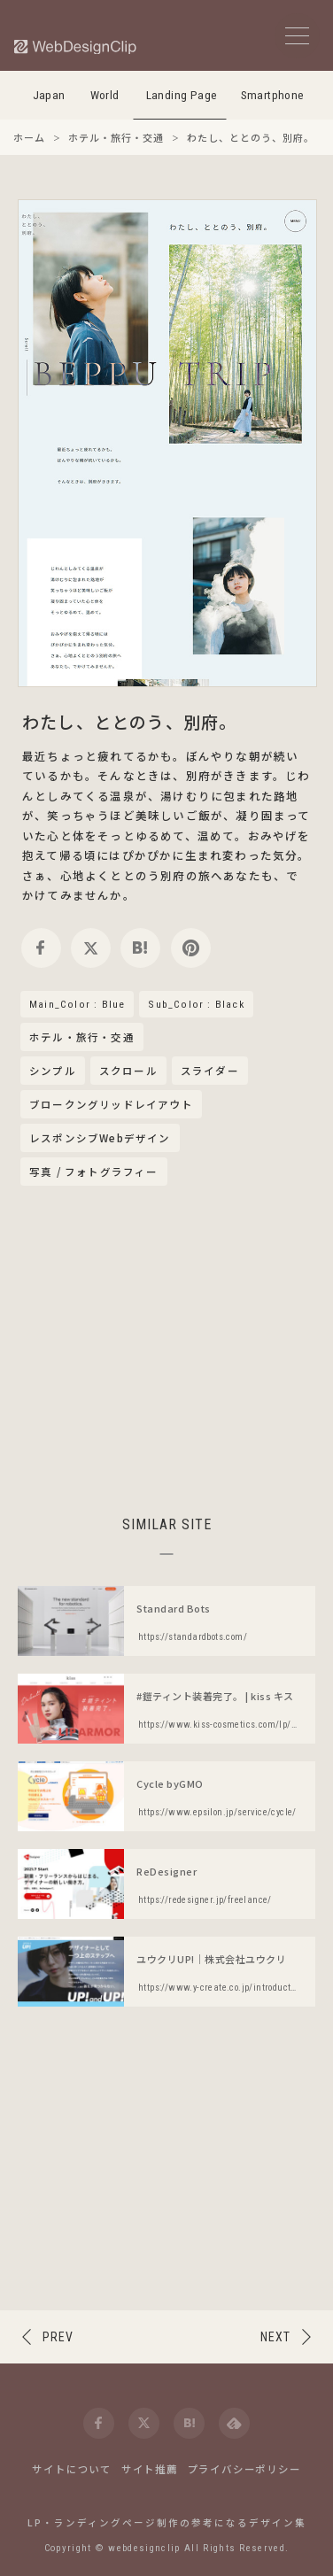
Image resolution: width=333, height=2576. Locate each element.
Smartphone (273, 95)
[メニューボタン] (297, 35)
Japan (49, 95)
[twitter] (91, 948)
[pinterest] (191, 948)
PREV (58, 2337)
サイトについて (72, 2469)
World (105, 95)
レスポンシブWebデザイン (100, 1138)
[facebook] (41, 948)
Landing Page (182, 95)
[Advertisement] (166, 1348)
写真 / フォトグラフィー (94, 1171)
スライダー (210, 1071)
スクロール (128, 1071)
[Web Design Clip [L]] (76, 46)
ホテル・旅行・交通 (82, 1038)
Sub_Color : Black (196, 1004)
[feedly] (234, 2423)
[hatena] (140, 948)
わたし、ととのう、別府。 (129, 721)
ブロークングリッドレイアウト (111, 1104)
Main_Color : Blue (77, 1004)
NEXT (275, 2337)
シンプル (52, 1071)
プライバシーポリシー (244, 2469)
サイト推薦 (149, 2469)
